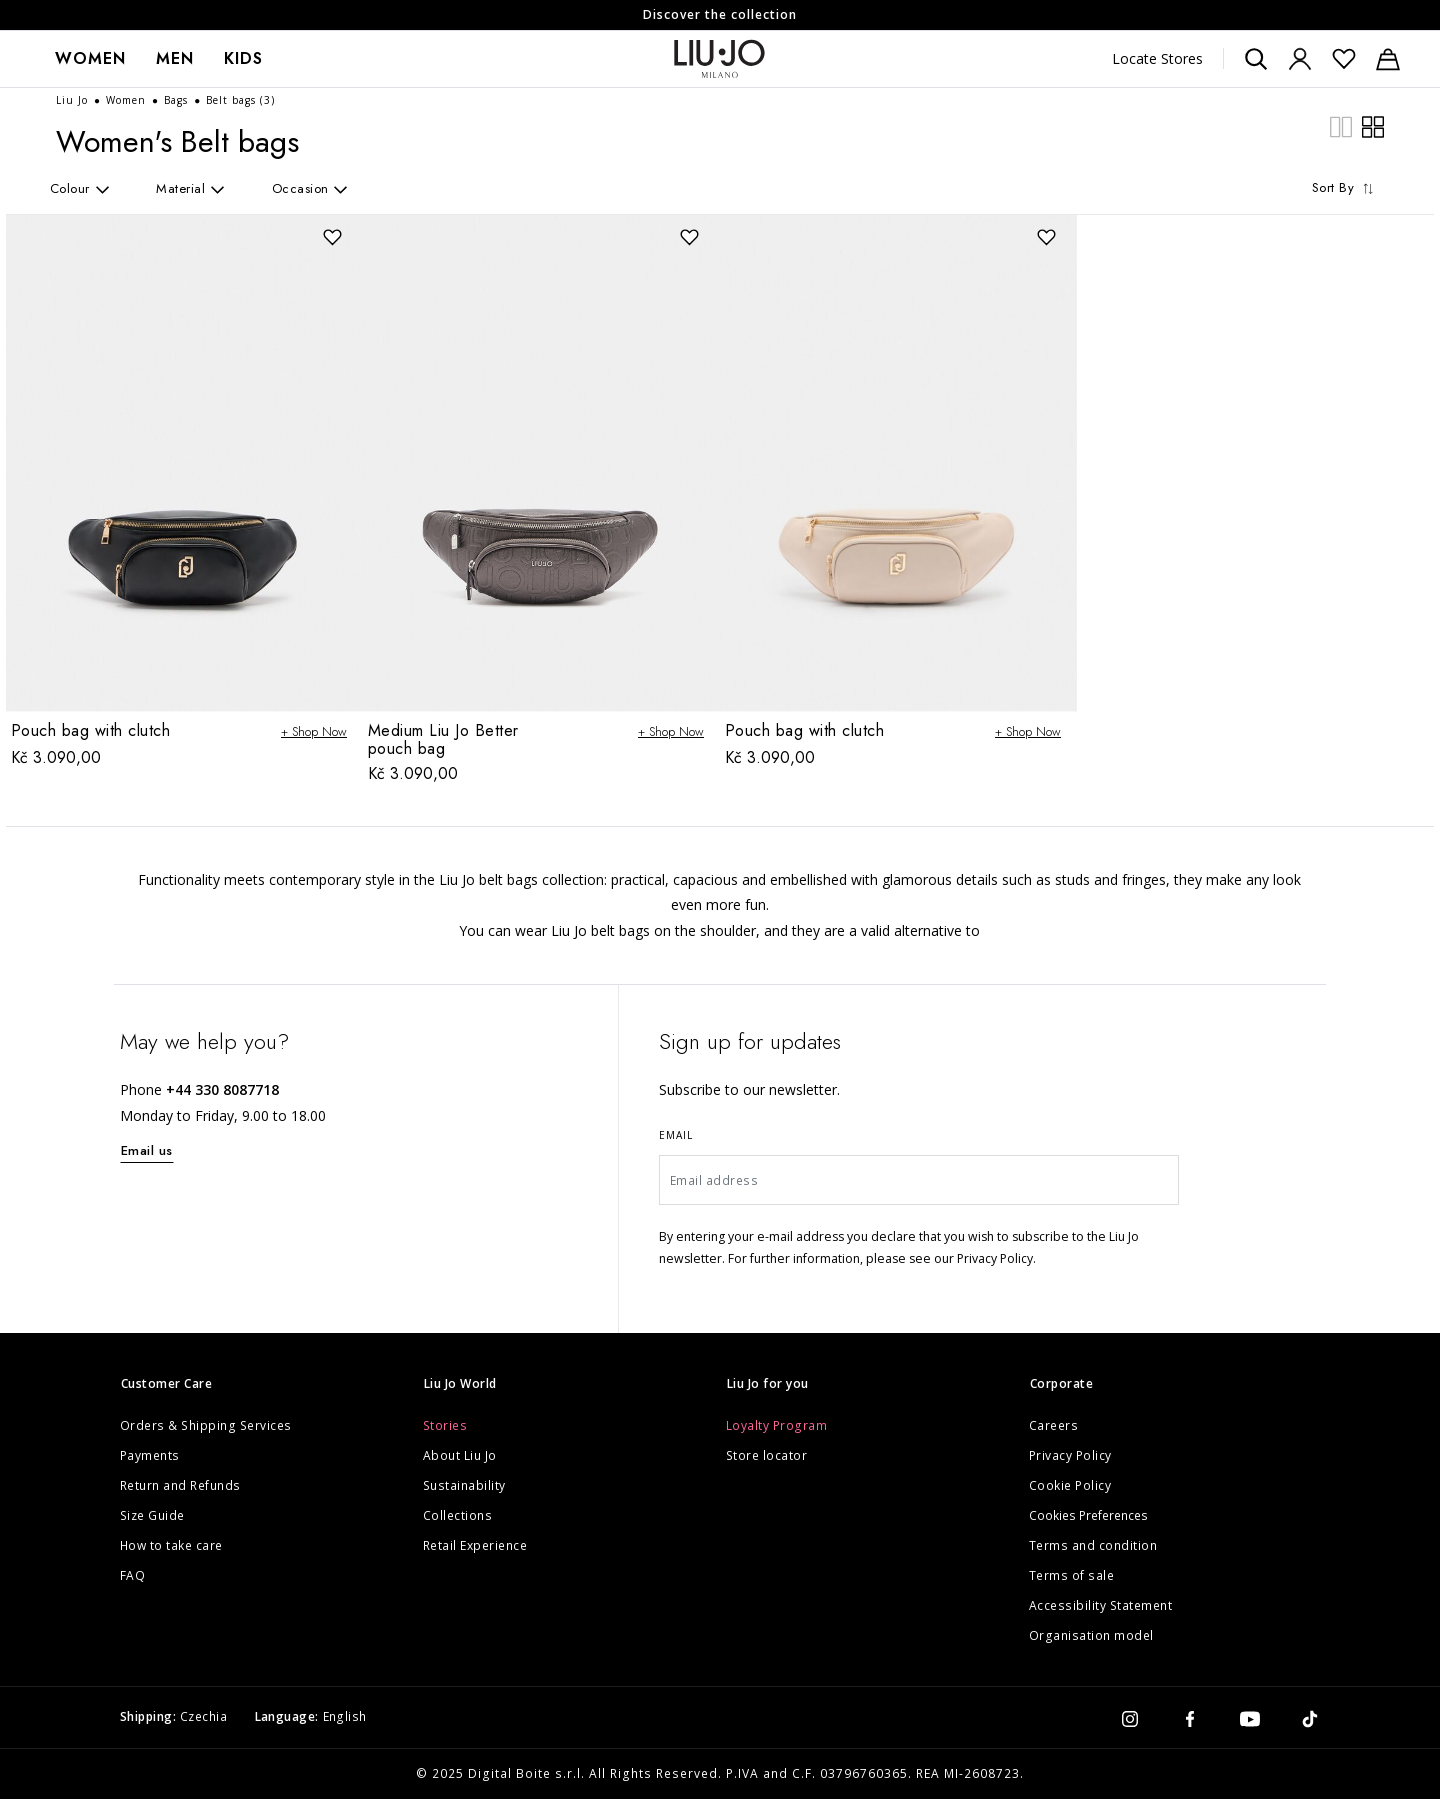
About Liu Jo (460, 1455)
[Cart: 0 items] (1388, 59)
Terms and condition (1093, 1545)
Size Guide (152, 1515)
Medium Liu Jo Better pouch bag (443, 739)
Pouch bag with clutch (91, 730)
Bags (178, 100)
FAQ (133, 1575)
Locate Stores (1157, 58)
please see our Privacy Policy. (951, 1258)
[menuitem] (90, 59)
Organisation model (1091, 1635)
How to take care (171, 1545)
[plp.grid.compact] (1341, 125)
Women (90, 58)
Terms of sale (1072, 1575)
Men (175, 58)
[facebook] (1190, 1717)
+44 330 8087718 (222, 1089)
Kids (243, 58)
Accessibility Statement (1101, 1605)
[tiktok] (1310, 1717)
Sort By (1345, 187)
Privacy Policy (1070, 1455)
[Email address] (919, 1180)
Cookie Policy (1070, 1485)
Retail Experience (475, 1545)
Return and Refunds (180, 1485)
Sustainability (464, 1485)
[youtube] (1250, 1717)
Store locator (767, 1455)
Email (676, 1135)
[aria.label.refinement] (95, 188)
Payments (150, 1455)
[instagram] (1130, 1717)
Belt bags (240, 100)
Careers (1054, 1425)
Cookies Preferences (1088, 1515)
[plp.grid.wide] (1373, 125)
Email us (147, 1150)
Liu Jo (74, 100)
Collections (458, 1515)
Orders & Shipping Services (206, 1425)
